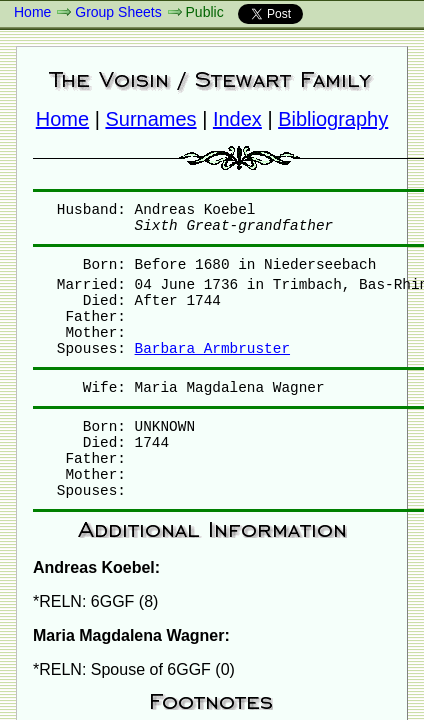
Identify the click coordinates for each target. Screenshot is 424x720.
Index (237, 119)
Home (32, 12)
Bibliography (333, 119)
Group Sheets (118, 12)
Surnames (150, 119)
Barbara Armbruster (212, 349)
